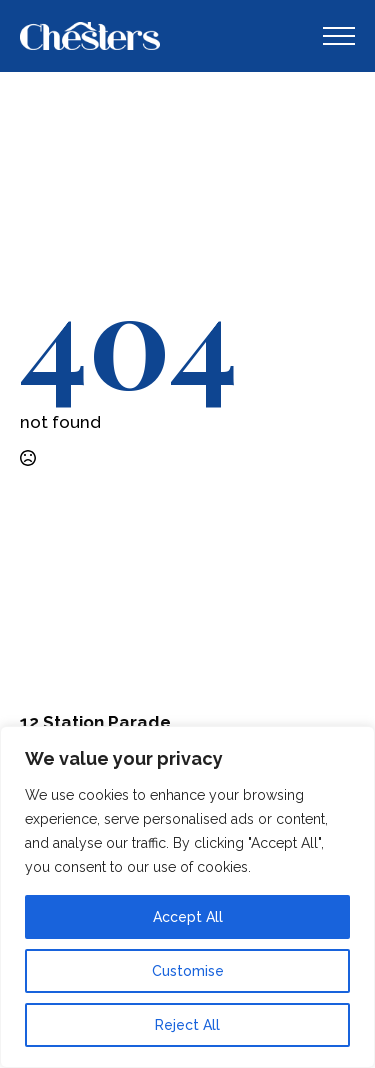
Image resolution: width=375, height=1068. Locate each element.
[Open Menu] (339, 36)
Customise (188, 971)
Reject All (187, 1025)
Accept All (188, 917)
